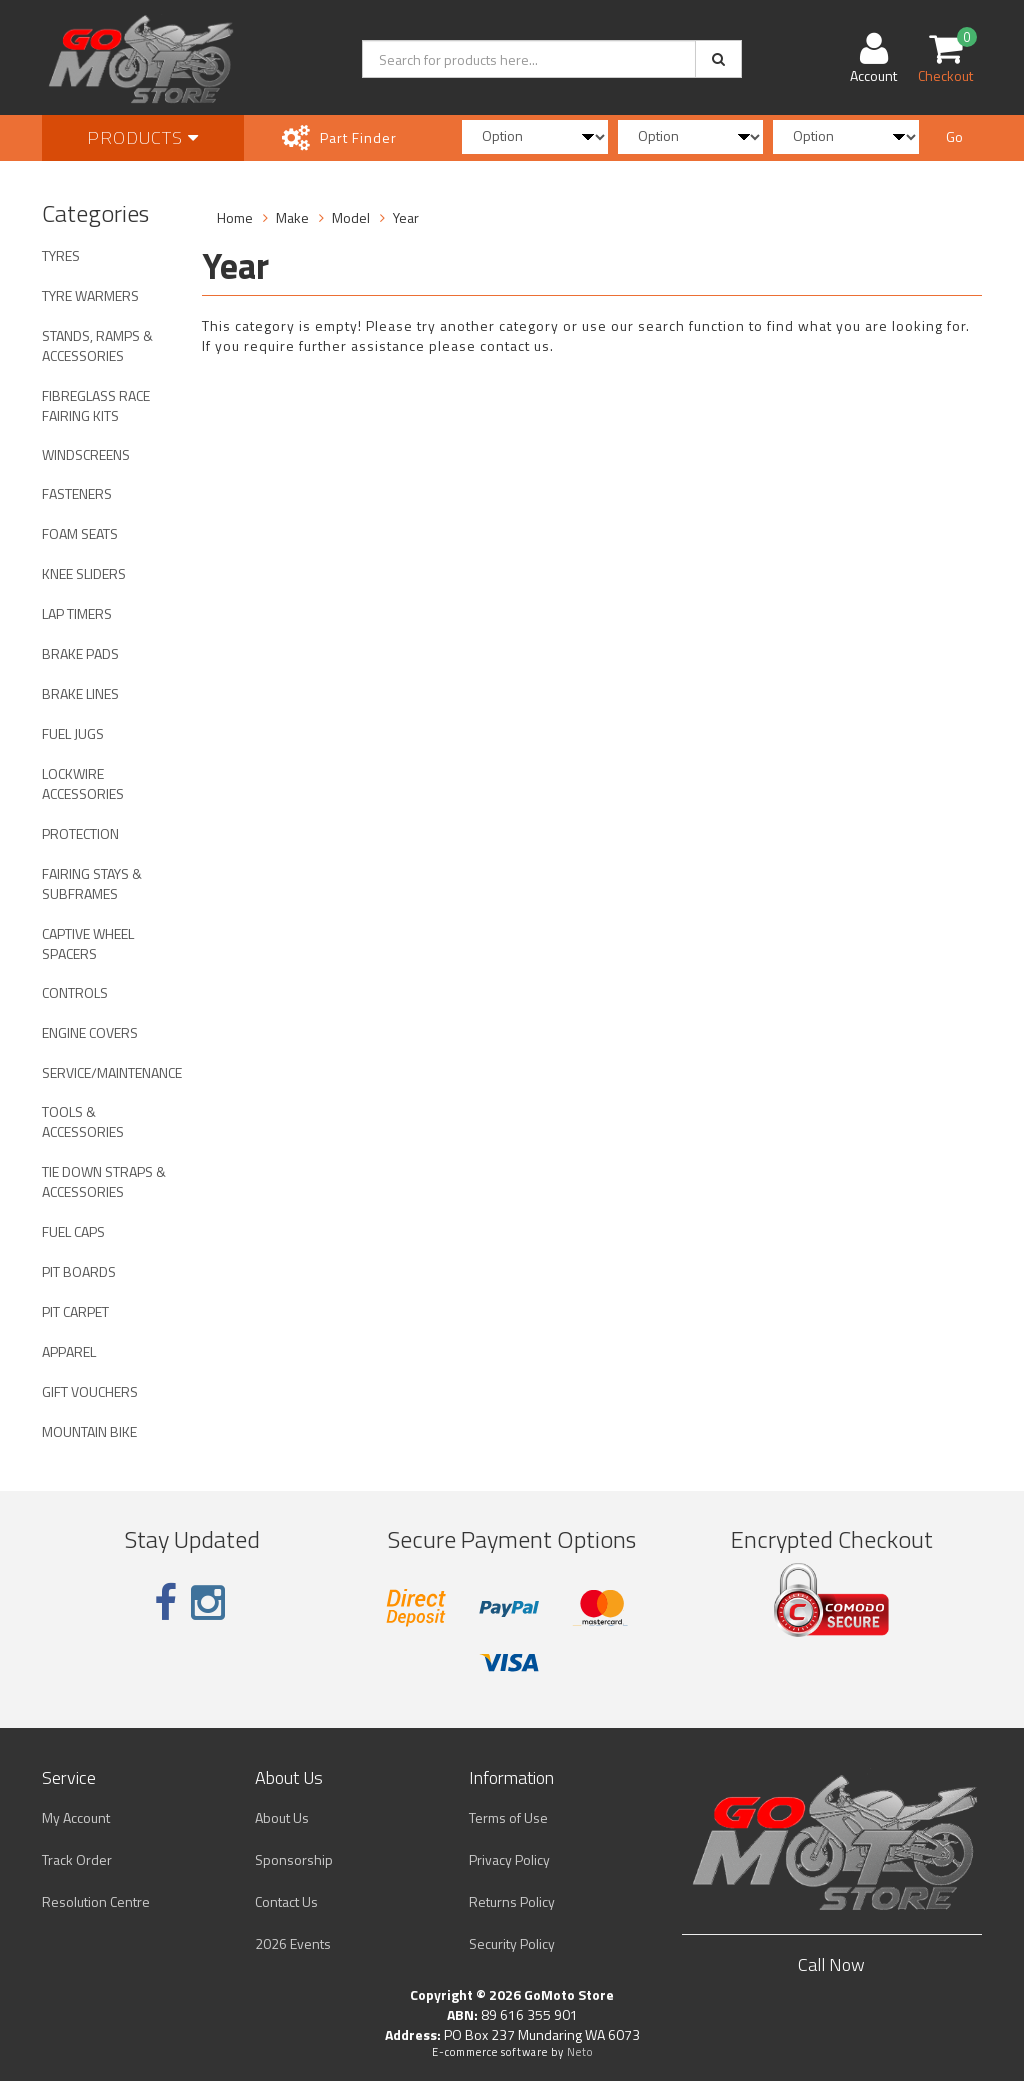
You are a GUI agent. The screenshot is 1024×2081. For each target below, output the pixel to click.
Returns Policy (512, 1901)
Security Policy (512, 1943)
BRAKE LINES (80, 693)
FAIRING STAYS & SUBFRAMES (92, 883)
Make (292, 217)
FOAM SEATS (80, 533)
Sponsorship (294, 1859)
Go (954, 136)
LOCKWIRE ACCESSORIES (83, 783)
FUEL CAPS (73, 1231)
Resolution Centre (96, 1901)
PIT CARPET (75, 1311)
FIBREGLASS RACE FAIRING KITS (96, 405)
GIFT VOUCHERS (90, 1391)
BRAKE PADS (80, 653)
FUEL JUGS (73, 733)
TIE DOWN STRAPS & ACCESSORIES (104, 1181)
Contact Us (286, 1901)
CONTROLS (75, 992)
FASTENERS (77, 493)
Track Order (77, 1859)
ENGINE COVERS (90, 1032)
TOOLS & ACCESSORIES (83, 1121)
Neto (580, 2052)
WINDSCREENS (86, 454)
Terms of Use (508, 1817)
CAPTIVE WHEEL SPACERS (88, 943)
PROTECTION (80, 833)
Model (351, 217)
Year (406, 217)
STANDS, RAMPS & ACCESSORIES (97, 345)
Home (235, 217)
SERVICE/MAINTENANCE (112, 1072)
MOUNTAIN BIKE (89, 1431)
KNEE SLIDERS (84, 573)
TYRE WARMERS (90, 295)
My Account (76, 1817)
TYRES (61, 255)
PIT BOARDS (79, 1271)
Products (143, 137)
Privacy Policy (509, 1859)
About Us (282, 1817)
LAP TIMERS (77, 613)
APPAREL (69, 1351)
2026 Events (293, 1943)
